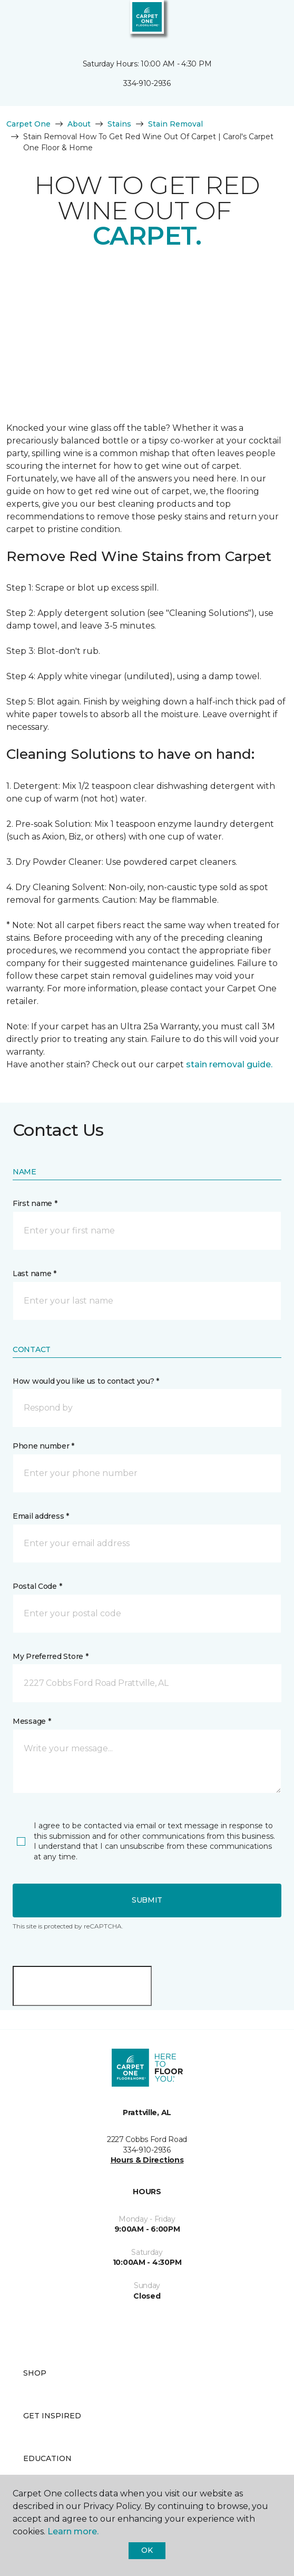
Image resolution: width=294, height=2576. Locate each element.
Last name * (34, 1273)
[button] (254, 21)
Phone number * (43, 1446)
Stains (119, 124)
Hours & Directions (147, 2160)
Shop (34, 2373)
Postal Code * (37, 1586)
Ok (146, 2550)
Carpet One (28, 124)
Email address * (41, 1516)
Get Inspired (52, 2415)
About (79, 124)
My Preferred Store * (50, 1656)
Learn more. (73, 2531)
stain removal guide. (229, 1064)
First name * (35, 1203)
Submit (147, 1900)
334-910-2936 (147, 83)
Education (47, 2458)
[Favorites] (266, 21)
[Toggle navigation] (15, 21)
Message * (32, 1721)
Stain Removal (175, 124)
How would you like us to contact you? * (86, 1381)
